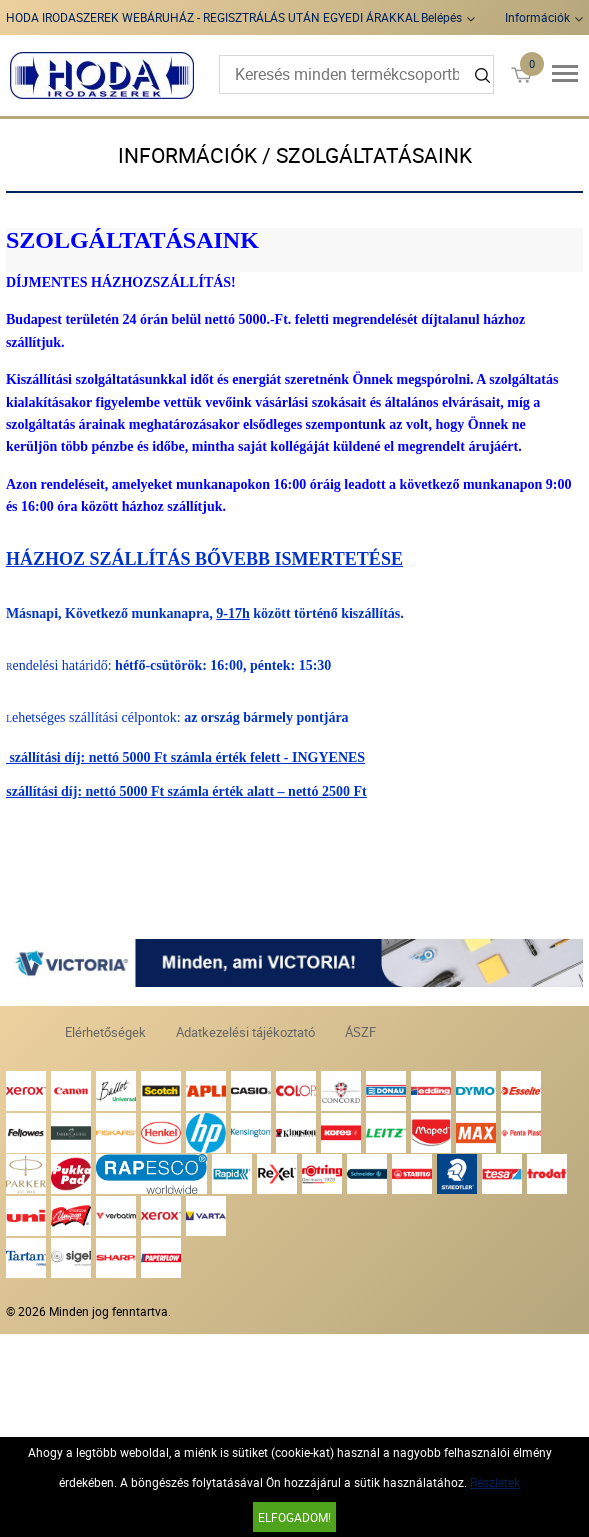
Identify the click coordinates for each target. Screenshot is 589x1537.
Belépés (441, 17)
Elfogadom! (294, 1517)
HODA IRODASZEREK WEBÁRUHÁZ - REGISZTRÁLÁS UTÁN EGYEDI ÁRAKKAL (212, 17)
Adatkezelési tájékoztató (245, 1032)
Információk (537, 17)
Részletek (495, 1482)
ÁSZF (360, 1032)
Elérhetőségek (105, 1032)
